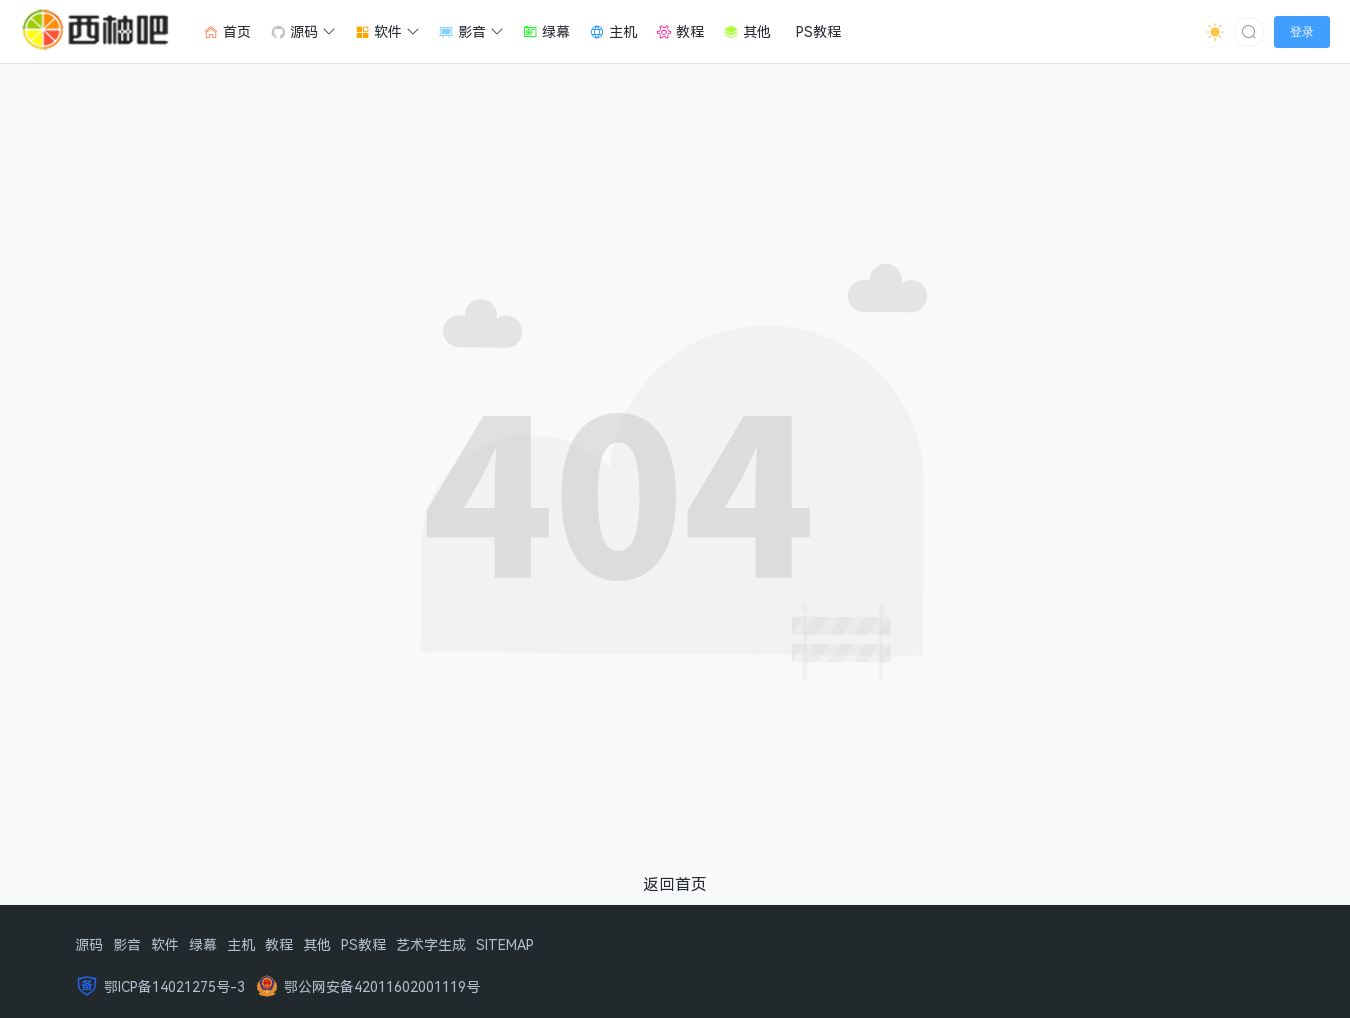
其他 (317, 944)
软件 (165, 944)
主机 (241, 944)
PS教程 (363, 944)
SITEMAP (505, 944)
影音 (127, 944)
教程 (279, 944)
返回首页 (675, 884)
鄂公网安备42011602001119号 (382, 986)
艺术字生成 (431, 944)
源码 (89, 944)
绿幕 (203, 944)
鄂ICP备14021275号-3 (174, 986)
